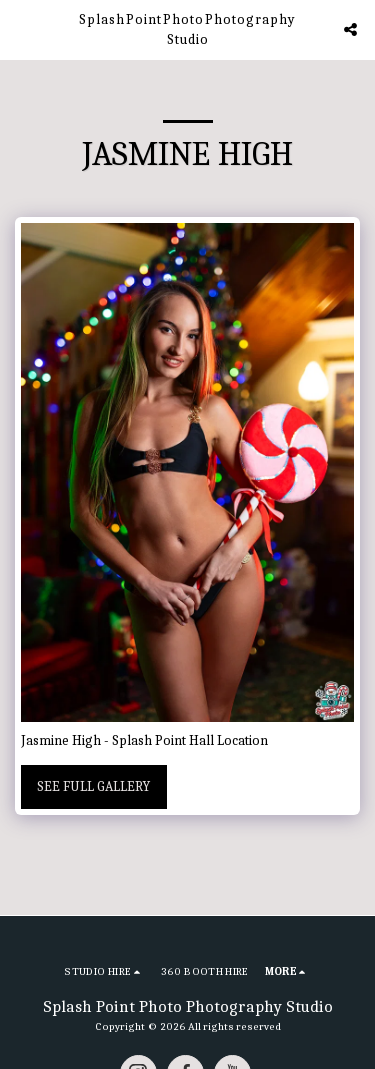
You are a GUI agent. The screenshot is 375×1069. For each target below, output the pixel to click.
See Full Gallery (93, 786)
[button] (22, 28)
